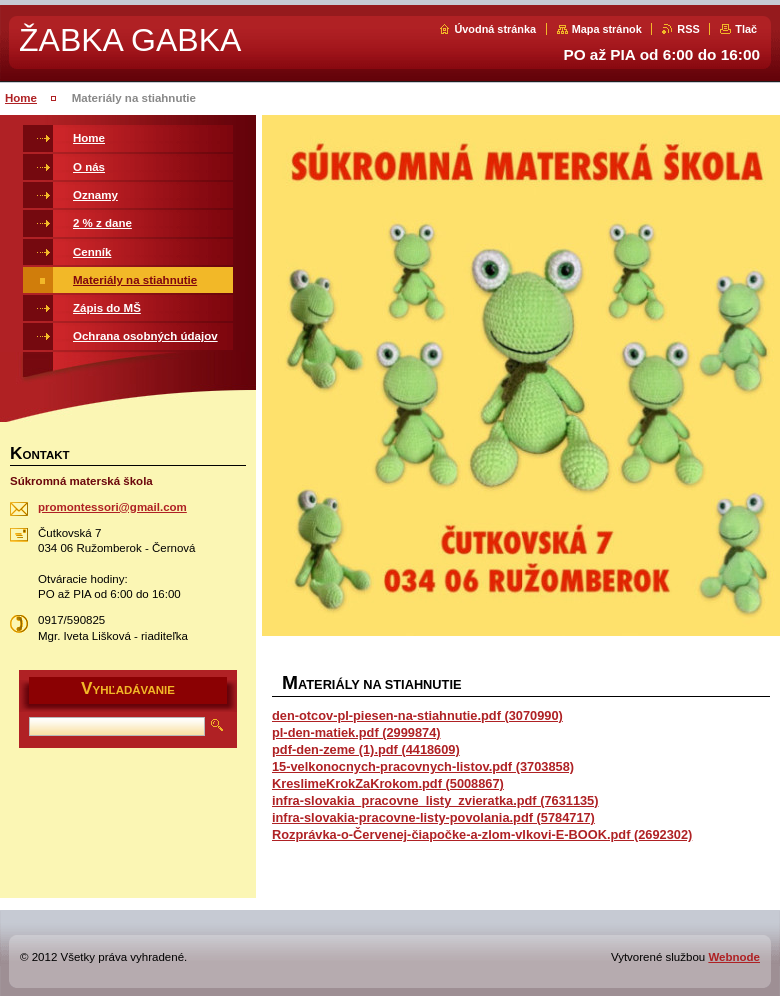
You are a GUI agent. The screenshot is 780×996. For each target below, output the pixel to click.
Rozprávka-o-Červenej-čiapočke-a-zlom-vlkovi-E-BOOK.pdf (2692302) (482, 834)
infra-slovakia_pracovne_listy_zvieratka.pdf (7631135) (435, 800)
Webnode (734, 957)
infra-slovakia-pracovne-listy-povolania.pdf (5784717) (433, 817)
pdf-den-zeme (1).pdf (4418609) (366, 749)
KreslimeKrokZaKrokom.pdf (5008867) (388, 783)
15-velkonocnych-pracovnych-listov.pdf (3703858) (423, 766)
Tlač (746, 29)
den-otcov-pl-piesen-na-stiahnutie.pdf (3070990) (417, 715)
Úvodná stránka (495, 29)
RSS (688, 29)
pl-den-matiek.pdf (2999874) (356, 732)
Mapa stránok (607, 29)
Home (21, 98)
